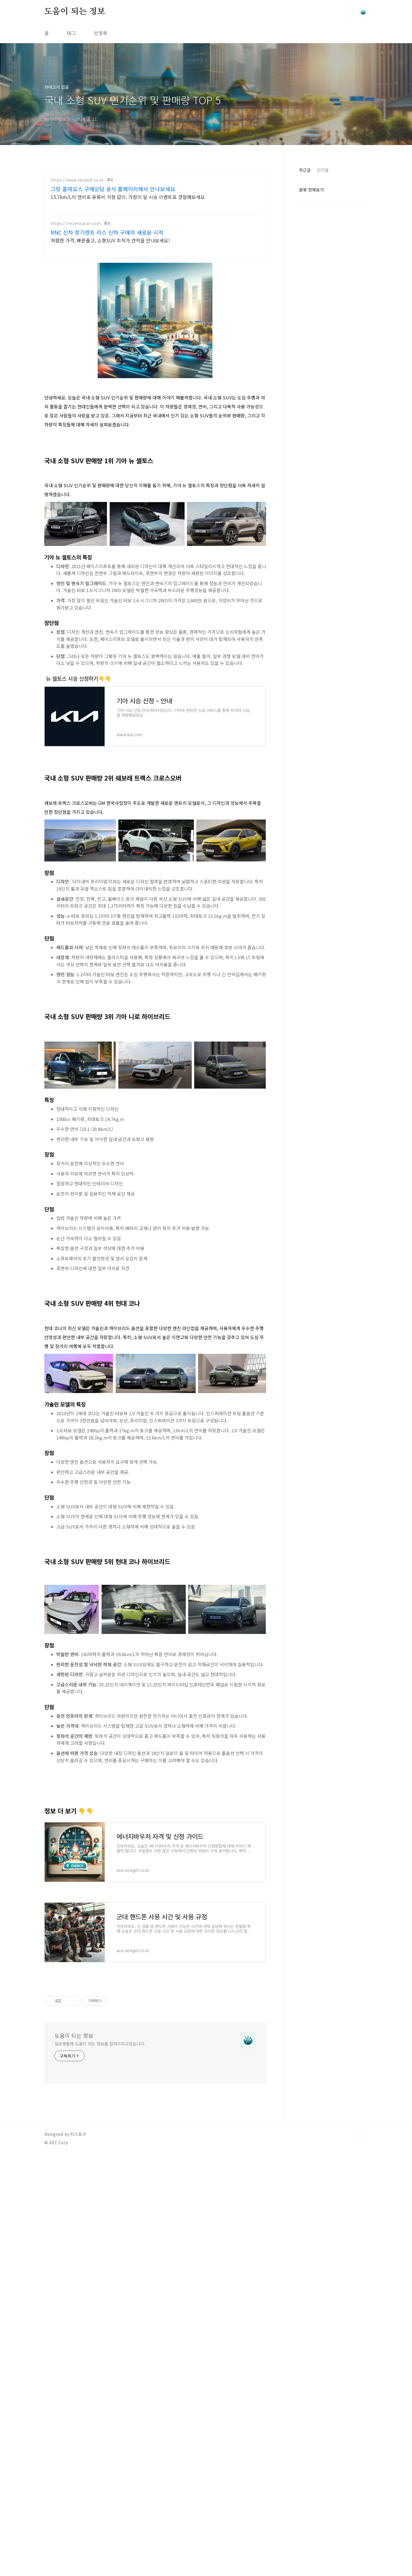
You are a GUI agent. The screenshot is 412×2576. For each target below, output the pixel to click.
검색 (349, 11)
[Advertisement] (155, 1070)
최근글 (305, 170)
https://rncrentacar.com (76, 223)
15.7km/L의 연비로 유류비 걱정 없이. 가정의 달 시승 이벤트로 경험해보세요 (128, 196)
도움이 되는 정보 (74, 11)
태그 (71, 33)
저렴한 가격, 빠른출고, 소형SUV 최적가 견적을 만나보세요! (110, 240)
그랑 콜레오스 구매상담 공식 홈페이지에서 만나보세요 (113, 188)
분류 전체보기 (311, 190)
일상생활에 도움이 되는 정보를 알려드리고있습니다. (100, 2295)
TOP (363, 2388)
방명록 (100, 33)
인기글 (323, 170)
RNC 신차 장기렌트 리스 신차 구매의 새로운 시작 (107, 232)
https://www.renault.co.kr (77, 179)
